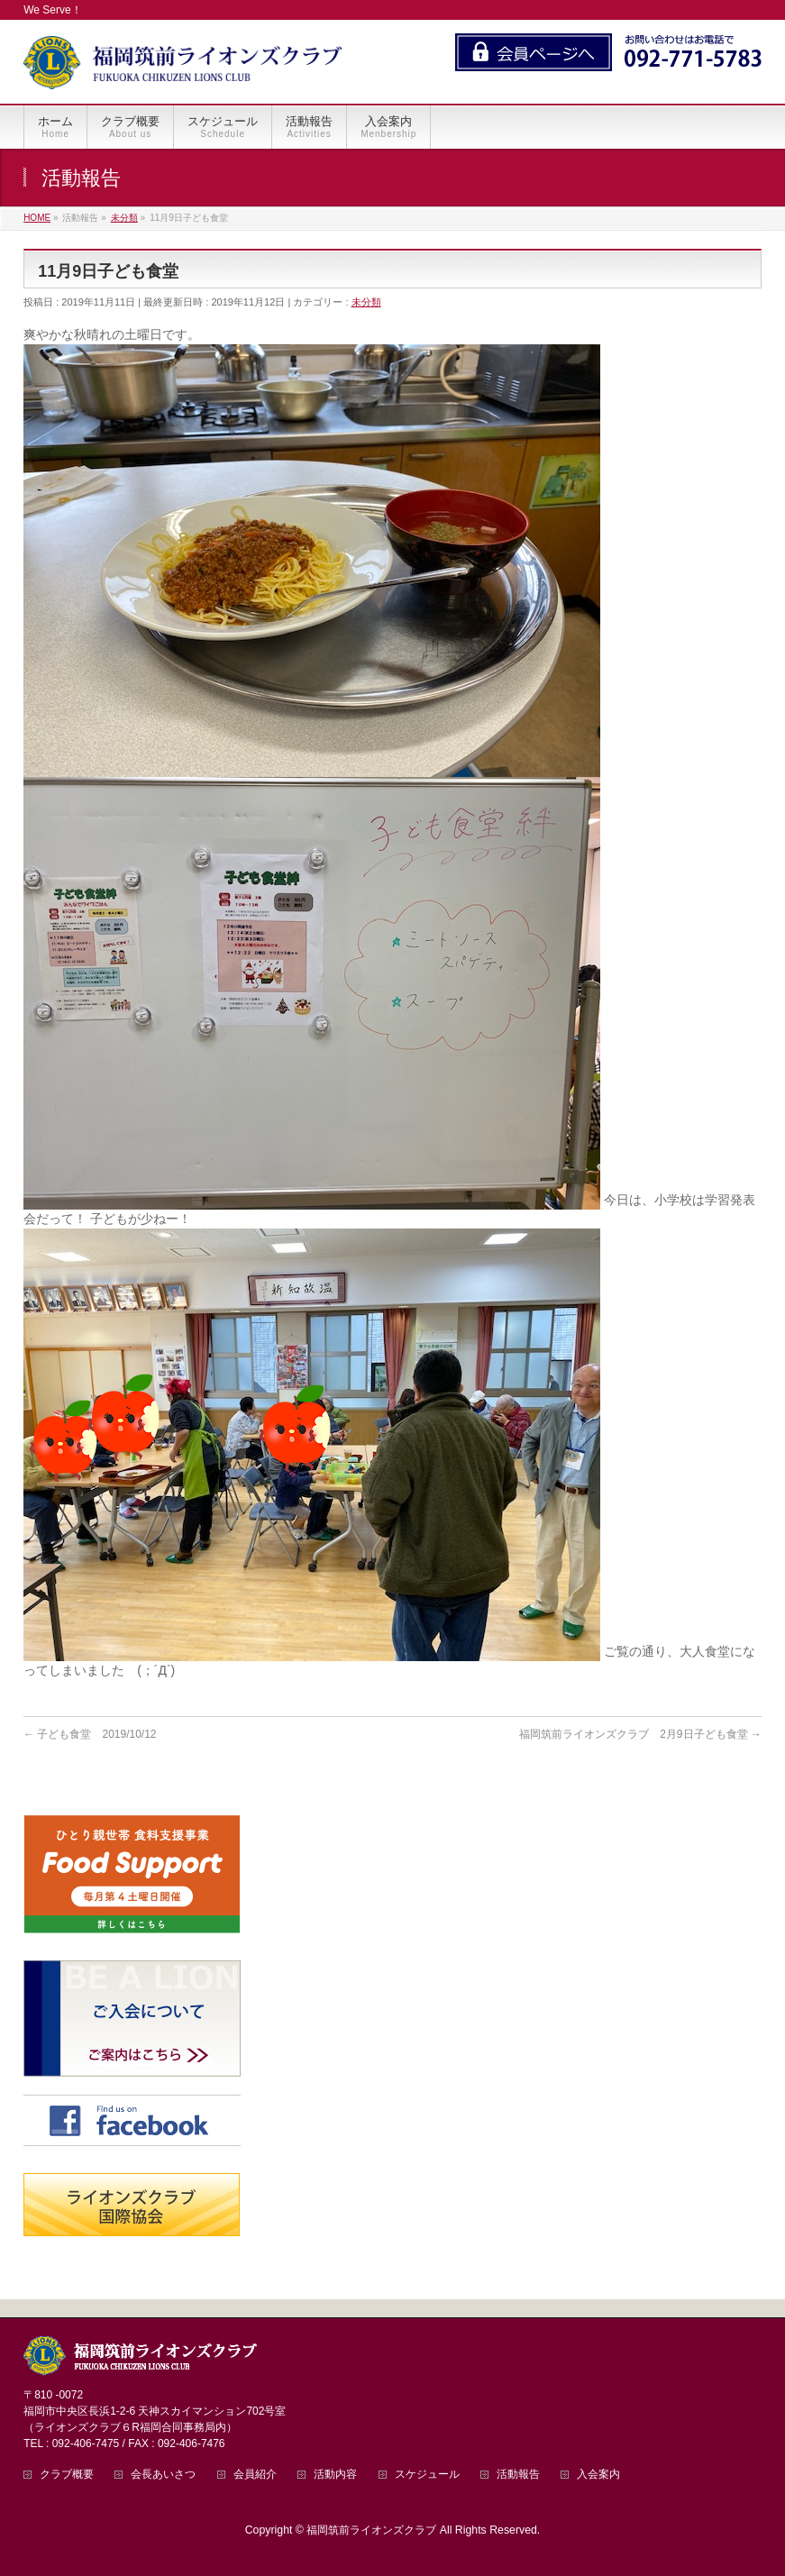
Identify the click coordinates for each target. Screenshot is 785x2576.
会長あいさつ (163, 2474)
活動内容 (335, 2474)
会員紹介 (255, 2474)
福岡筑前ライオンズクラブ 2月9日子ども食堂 (640, 1734)
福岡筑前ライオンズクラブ (371, 2530)
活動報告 (518, 2474)
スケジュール (427, 2474)
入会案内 (598, 2474)
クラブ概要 (67, 2474)
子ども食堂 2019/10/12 (89, 1734)
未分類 (366, 302)
